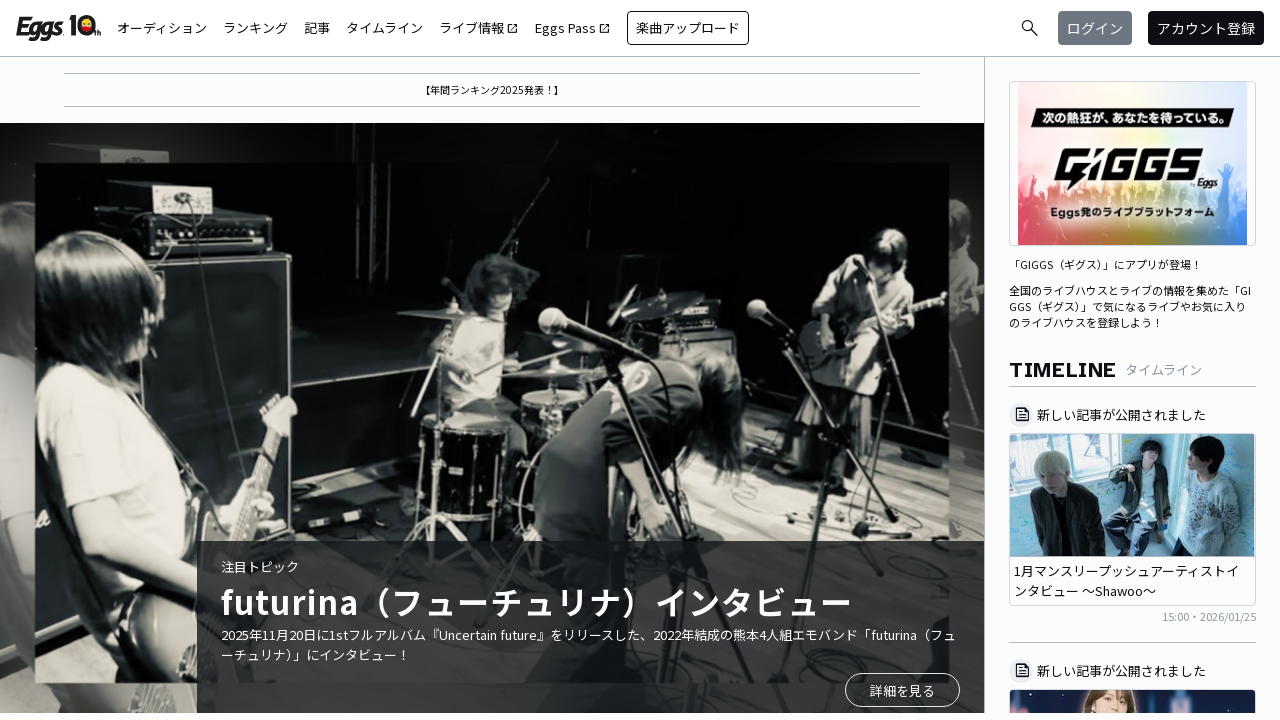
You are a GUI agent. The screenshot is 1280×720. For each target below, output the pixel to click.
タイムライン (384, 27)
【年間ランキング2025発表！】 (492, 89)
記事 (317, 27)
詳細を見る (902, 690)
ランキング (255, 27)
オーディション (162, 27)
